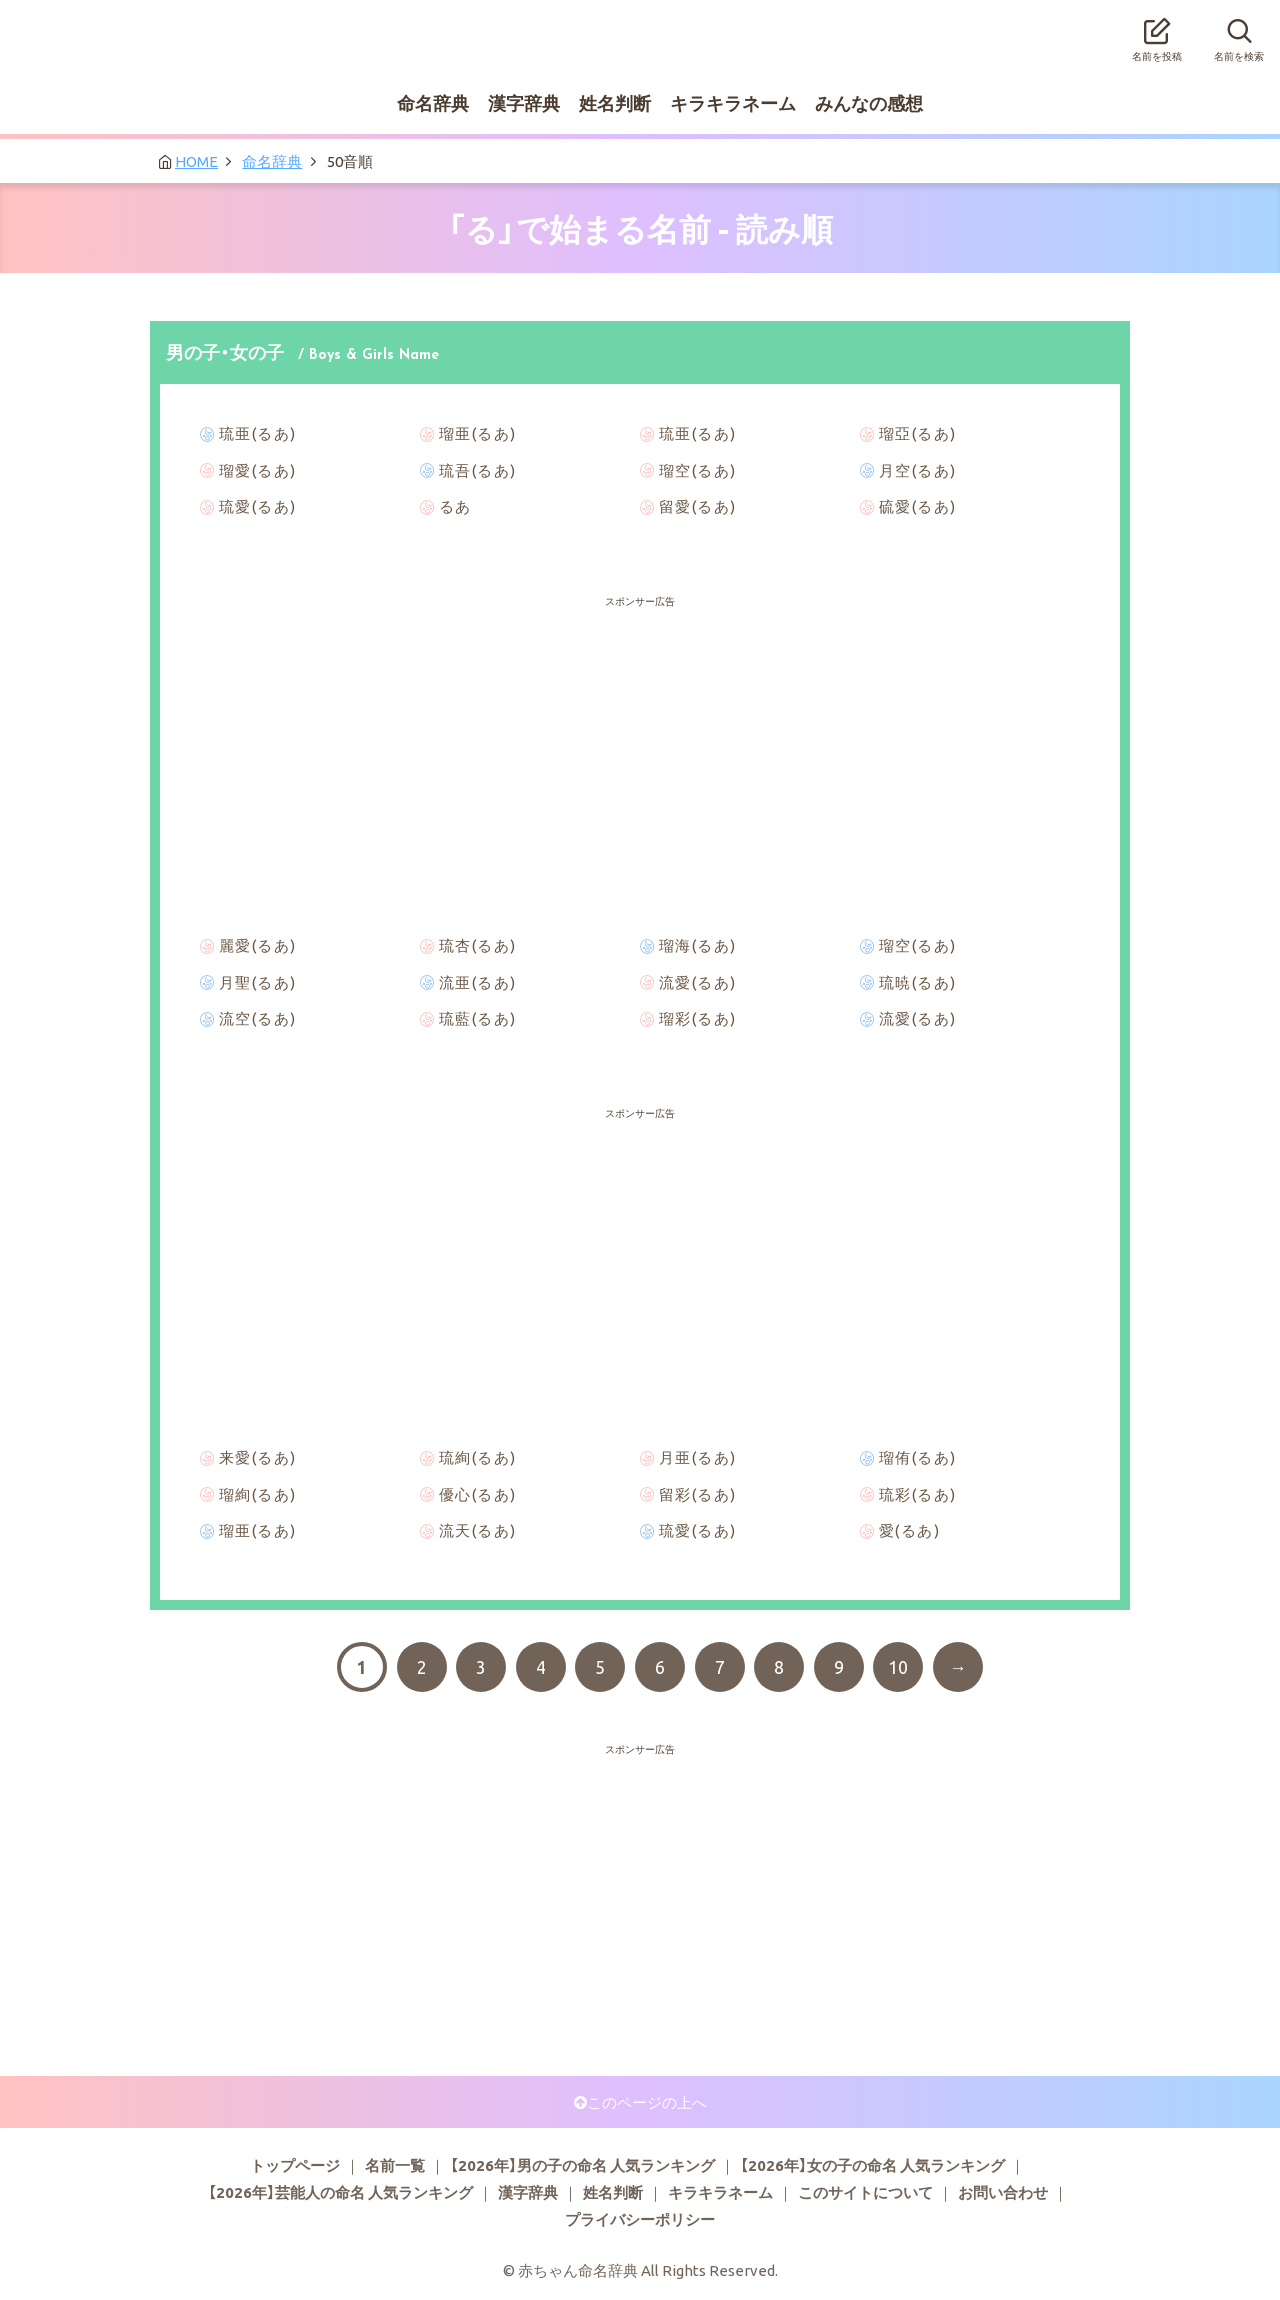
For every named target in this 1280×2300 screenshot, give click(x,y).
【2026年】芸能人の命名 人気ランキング (340, 2192)
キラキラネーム (733, 102)
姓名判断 (615, 102)
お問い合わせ (1003, 2192)
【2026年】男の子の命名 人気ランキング (582, 2165)
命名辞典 (433, 102)
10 (898, 1667)
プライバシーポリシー (640, 2219)
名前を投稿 (1157, 34)
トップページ (295, 2165)
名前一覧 (395, 2165)
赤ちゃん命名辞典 (640, 27)
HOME (196, 161)
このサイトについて (865, 2192)
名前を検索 (1239, 34)
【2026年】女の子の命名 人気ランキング (872, 2165)
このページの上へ (647, 2102)
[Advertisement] (640, 660)
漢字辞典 (524, 102)
